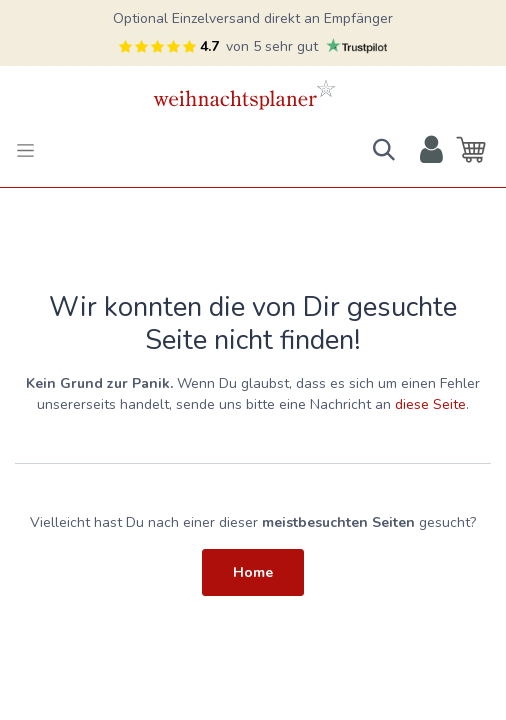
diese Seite (430, 404)
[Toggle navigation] (25, 150)
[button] (384, 150)
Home (253, 572)
